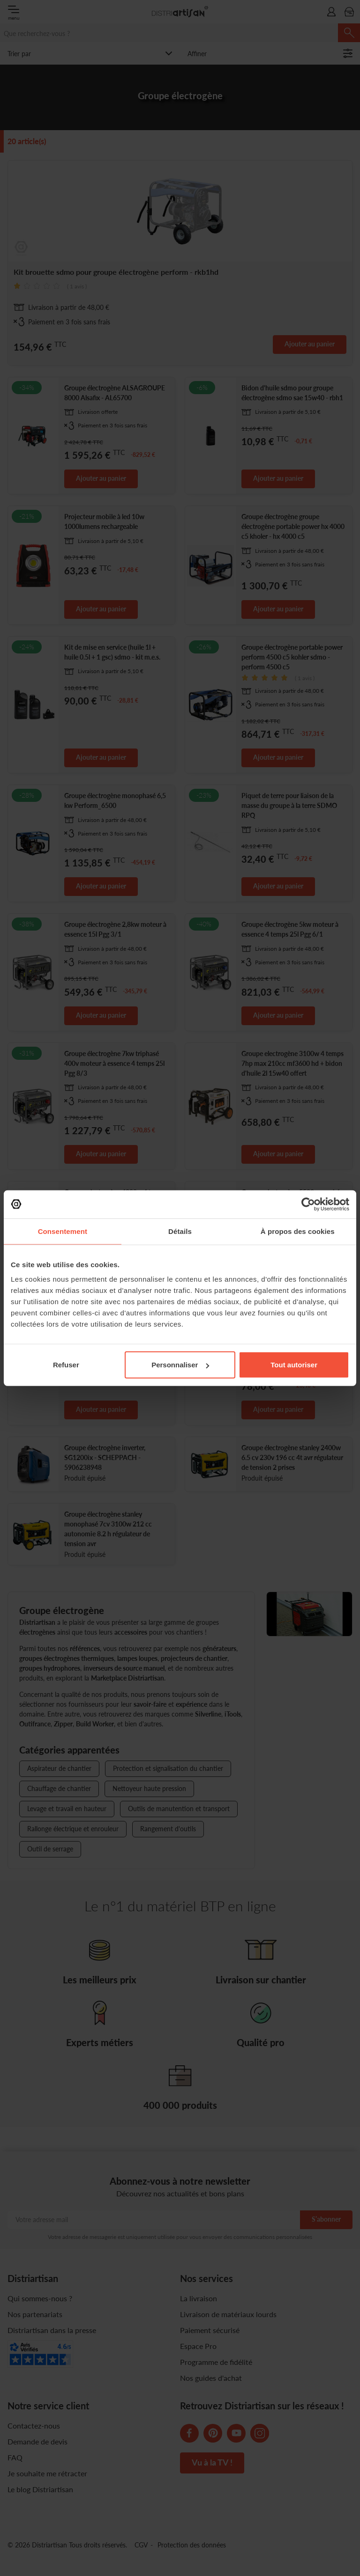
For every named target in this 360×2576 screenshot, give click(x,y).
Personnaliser (180, 1365)
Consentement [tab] (62, 1231)
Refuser (66, 1365)
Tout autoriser (293, 1365)
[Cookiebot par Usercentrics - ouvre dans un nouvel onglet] (308, 1204)
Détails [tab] (180, 1231)
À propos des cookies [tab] (298, 1231)
